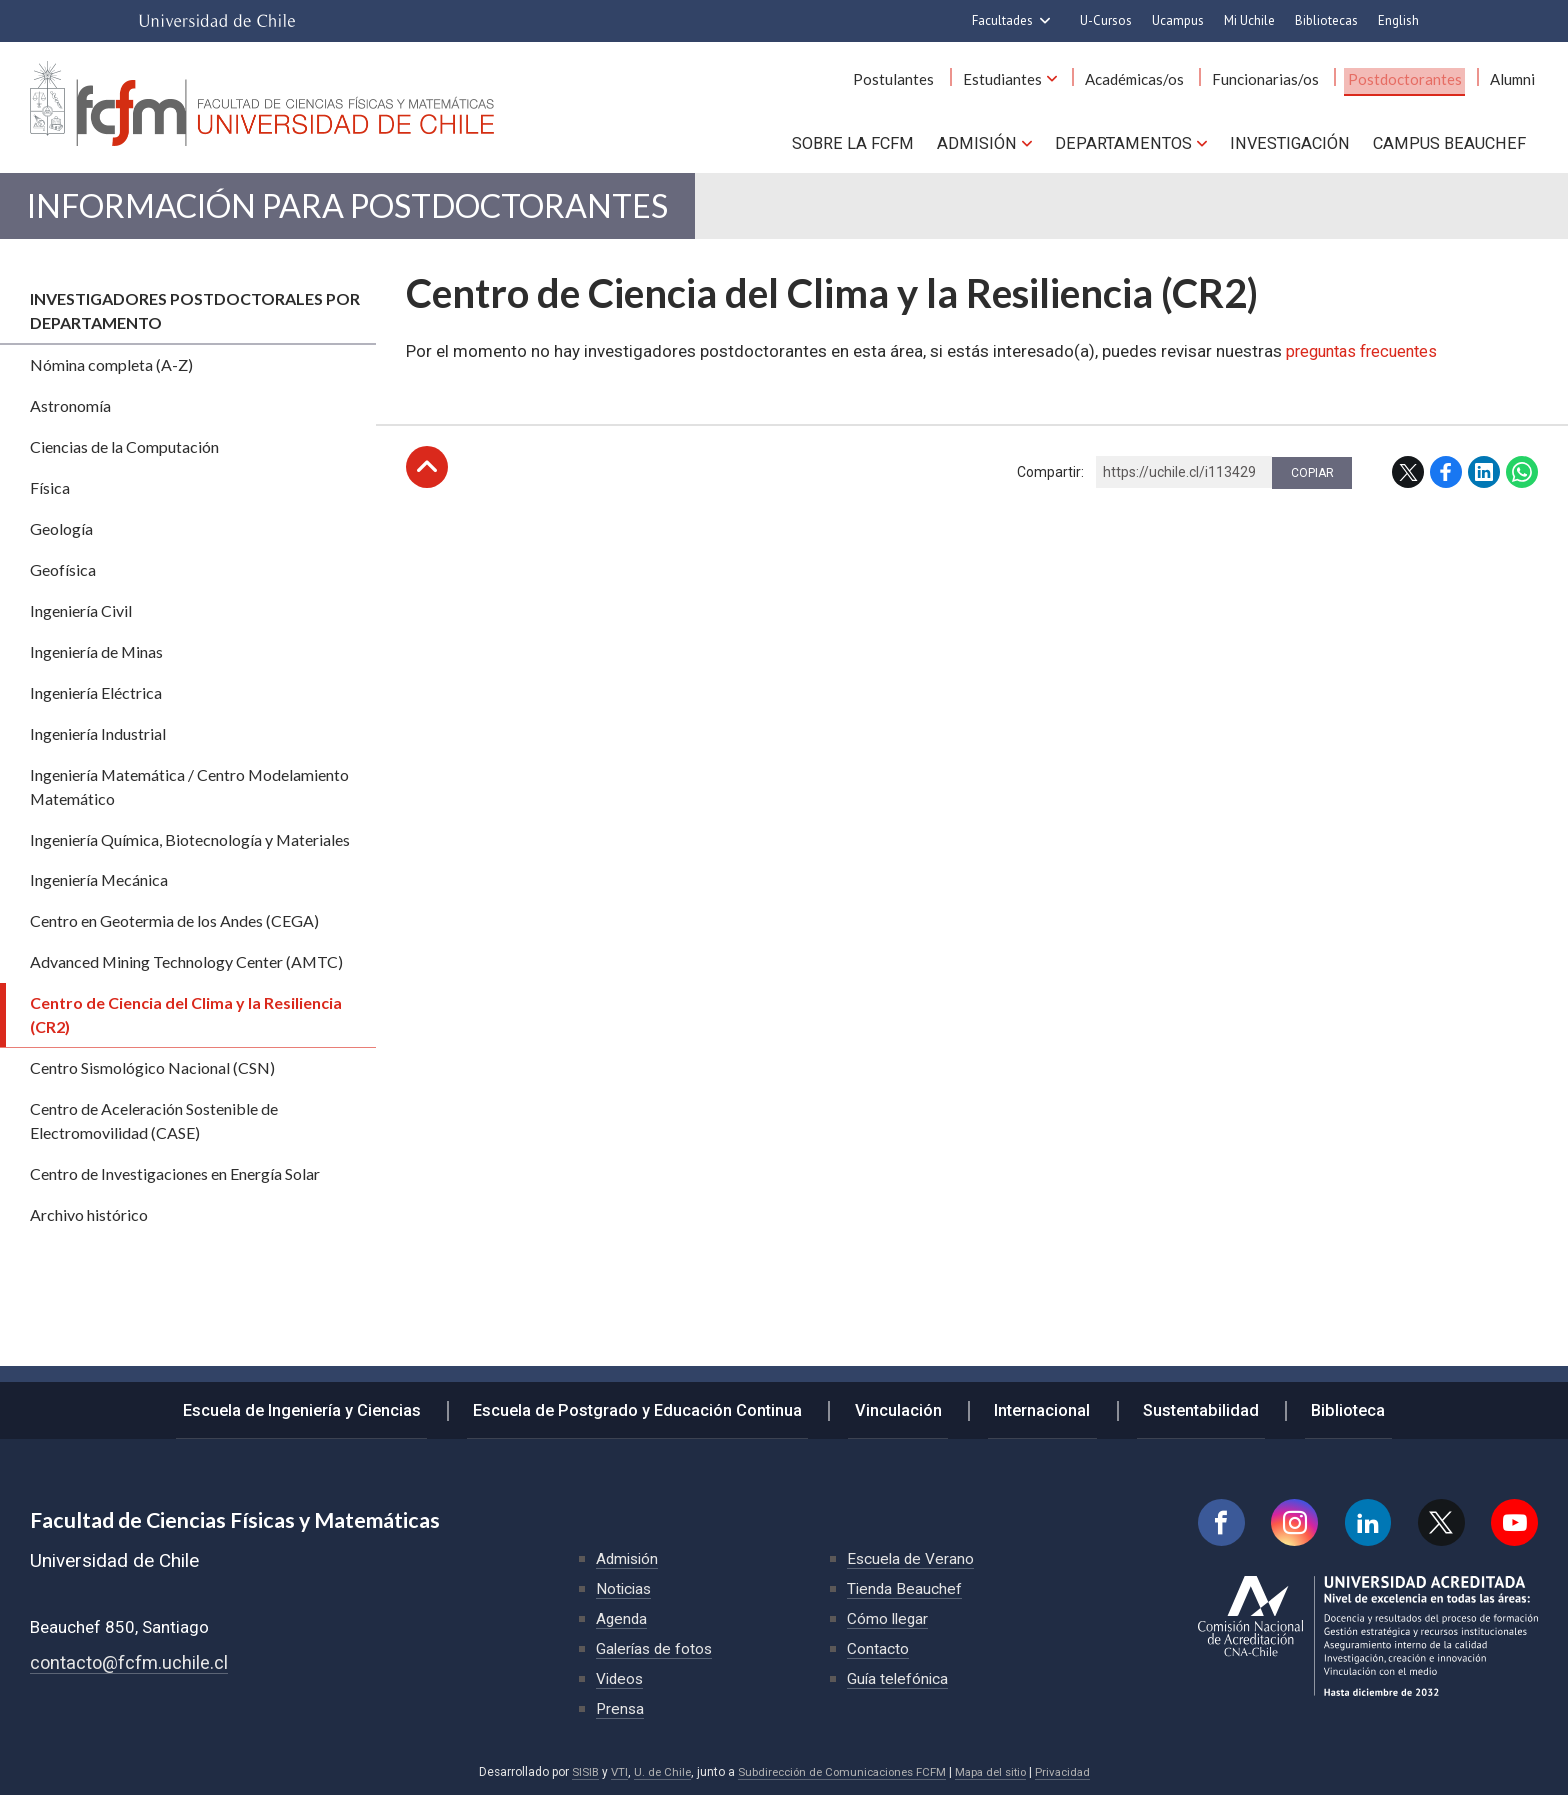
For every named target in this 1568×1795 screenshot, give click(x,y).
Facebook (1446, 483)
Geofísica (63, 580)
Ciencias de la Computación (124, 457)
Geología (61, 539)
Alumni (1515, 79)
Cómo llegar (889, 1618)
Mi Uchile (1249, 20)
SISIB (574, 1772)
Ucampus (1178, 20)
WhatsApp (1522, 483)
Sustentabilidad (1188, 1406)
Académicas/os (1156, 79)
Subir (427, 478)
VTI (609, 1772)
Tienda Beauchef (905, 1588)
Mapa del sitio (996, 1772)
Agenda (622, 1618)
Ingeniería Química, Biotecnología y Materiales (190, 850)
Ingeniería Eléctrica (96, 703)
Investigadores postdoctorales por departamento (195, 321)
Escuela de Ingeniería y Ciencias (326, 1406)
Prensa (621, 1708)
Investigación (1294, 141)
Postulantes (928, 79)
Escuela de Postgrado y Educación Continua (655, 1406)
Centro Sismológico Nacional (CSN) (152, 1078)
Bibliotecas (1326, 20)
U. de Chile (653, 1772)
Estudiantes (1030, 79)
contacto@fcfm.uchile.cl (130, 1662)
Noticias (625, 1588)
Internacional (1039, 1406)
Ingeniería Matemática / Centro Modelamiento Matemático (189, 797)
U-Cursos (1106, 20)
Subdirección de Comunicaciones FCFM (839, 1772)
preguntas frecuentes (1367, 362)
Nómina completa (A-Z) (111, 375)
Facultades (1002, 20)
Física (50, 498)
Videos (621, 1678)
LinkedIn (1484, 483)
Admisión (988, 141)
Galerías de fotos (656, 1648)
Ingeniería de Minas (96, 662)
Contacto (878, 1648)
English (1398, 20)
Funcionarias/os (1281, 79)
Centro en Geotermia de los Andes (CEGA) (174, 932)
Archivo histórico (89, 1225)
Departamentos (1130, 141)
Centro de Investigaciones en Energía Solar (175, 1184)
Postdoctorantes (1414, 79)
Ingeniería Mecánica (99, 891)
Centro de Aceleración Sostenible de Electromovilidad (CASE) (154, 1131)
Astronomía (70, 416)
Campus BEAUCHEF (1452, 141)
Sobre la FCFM (868, 141)
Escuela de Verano (912, 1558)
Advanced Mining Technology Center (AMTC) (186, 973)
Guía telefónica (899, 1678)
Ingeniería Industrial (98, 744)
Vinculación (906, 1406)
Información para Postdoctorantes (401, 211)
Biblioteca (1326, 1406)
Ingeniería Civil (81, 621)
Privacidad (1072, 1772)
